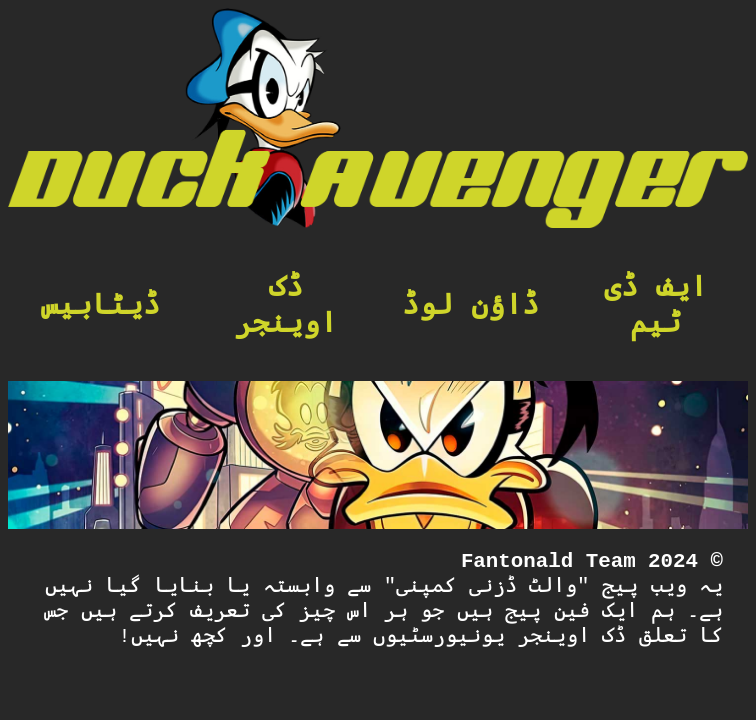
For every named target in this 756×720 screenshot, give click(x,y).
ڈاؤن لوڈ (470, 306)
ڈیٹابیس (100, 306)
